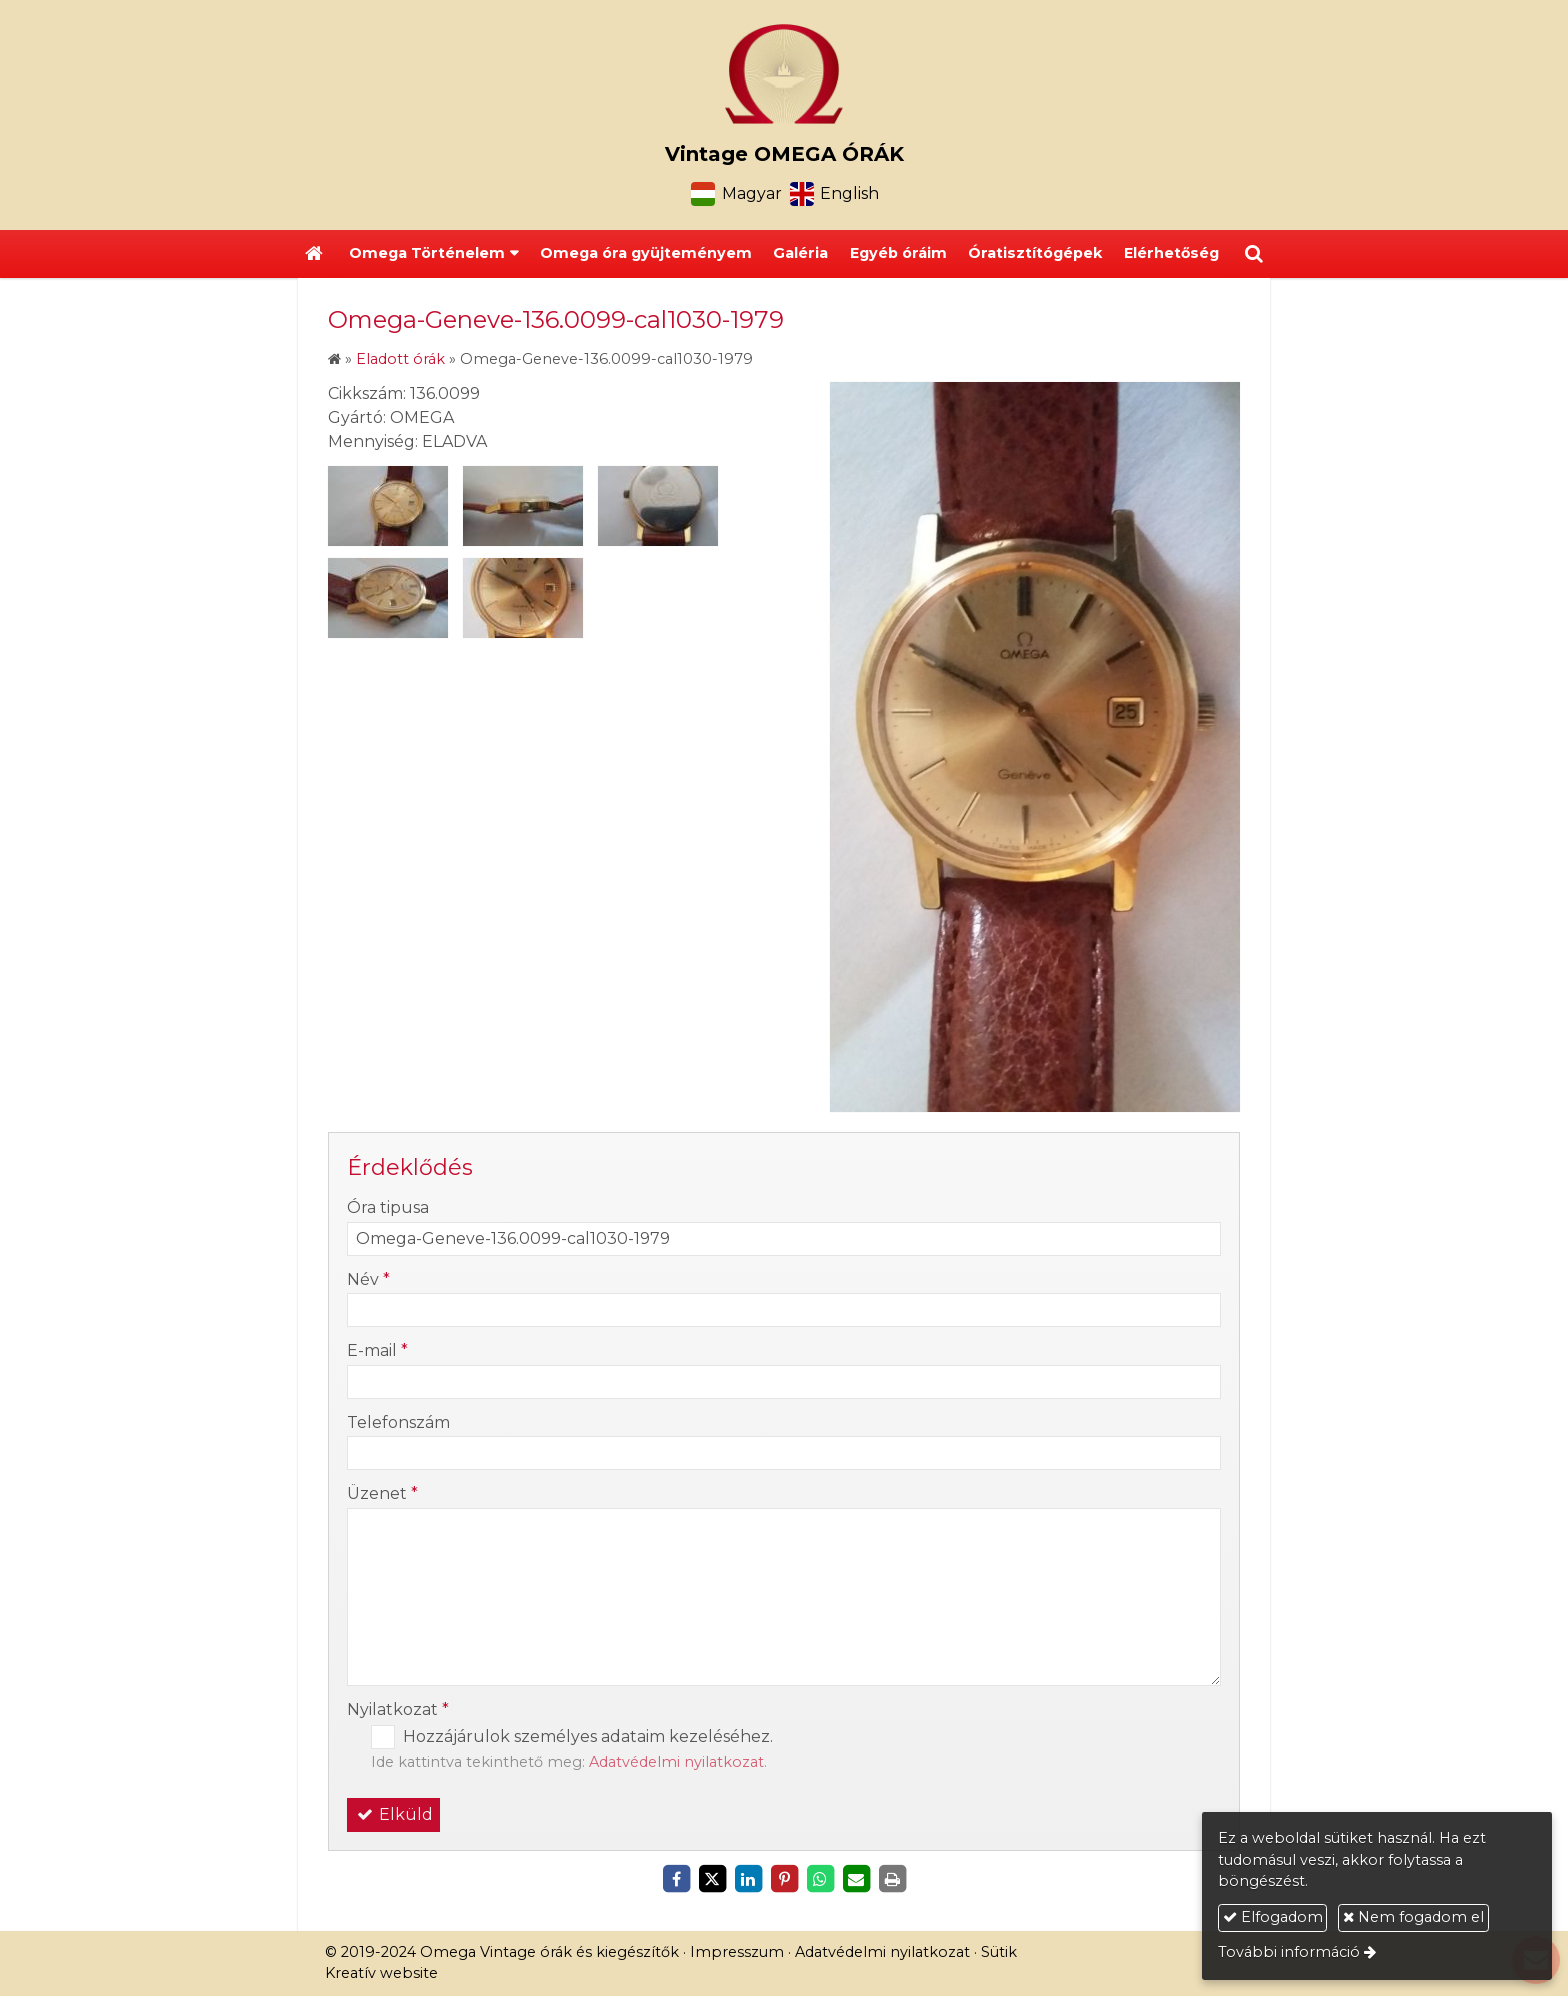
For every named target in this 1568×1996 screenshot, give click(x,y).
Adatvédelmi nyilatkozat (676, 1762)
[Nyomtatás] (892, 1879)
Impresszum (737, 1952)
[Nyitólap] (784, 74)
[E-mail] (856, 1879)
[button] (1254, 254)
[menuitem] (646, 254)
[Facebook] (676, 1879)
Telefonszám (398, 1422)
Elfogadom (1273, 1917)
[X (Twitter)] (712, 1879)
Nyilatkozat (398, 1709)
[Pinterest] (784, 1879)
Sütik (999, 1952)
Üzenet (382, 1493)
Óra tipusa (388, 1207)
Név (368, 1279)
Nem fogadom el (1413, 1917)
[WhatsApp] (820, 1879)
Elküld (393, 1814)
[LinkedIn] (748, 1879)
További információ (1289, 1952)
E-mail (377, 1350)
